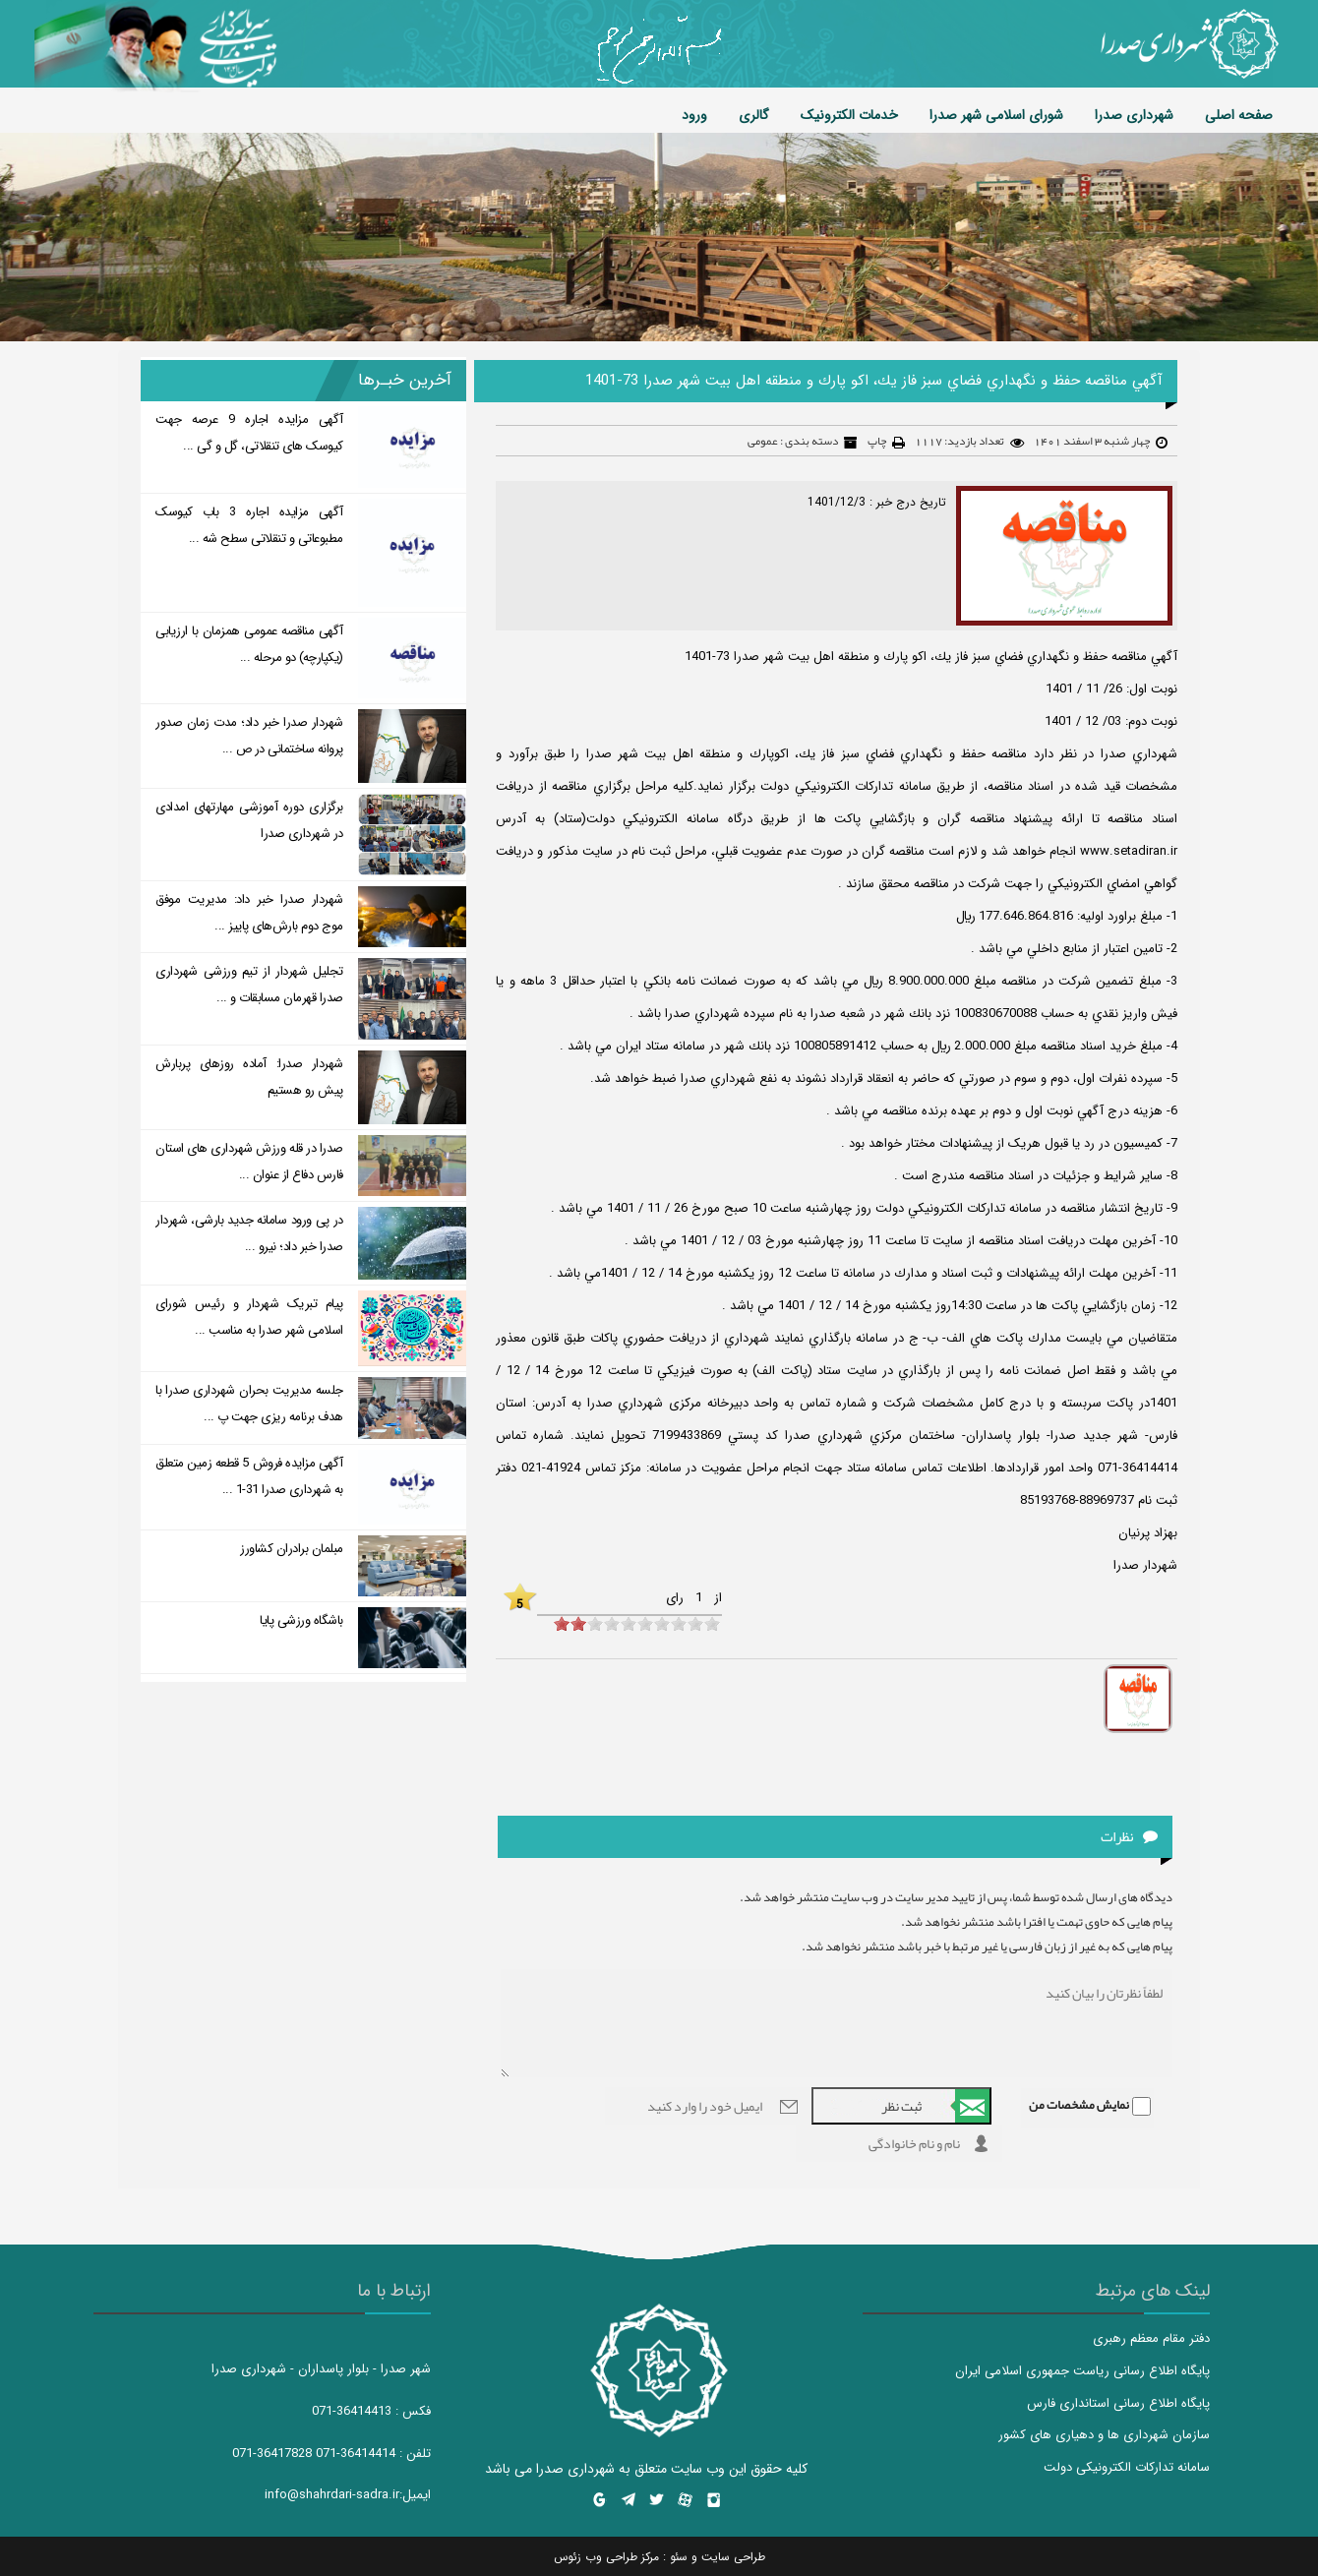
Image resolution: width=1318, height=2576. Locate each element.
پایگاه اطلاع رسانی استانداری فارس (1118, 2403)
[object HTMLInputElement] (561, 1623)
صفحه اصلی (1239, 115)
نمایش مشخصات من (1079, 2105)
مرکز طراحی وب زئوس (606, 2556)
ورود (694, 115)
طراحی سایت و (726, 2556)
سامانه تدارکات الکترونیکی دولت (1127, 2467)
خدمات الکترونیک (849, 115)
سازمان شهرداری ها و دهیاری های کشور (1104, 2435)
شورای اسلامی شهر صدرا (996, 115)
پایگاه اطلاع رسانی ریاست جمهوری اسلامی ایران (1082, 2371)
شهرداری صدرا (1134, 115)
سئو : (673, 2556)
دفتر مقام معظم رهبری (1151, 2338)
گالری (754, 115)
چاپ (877, 440)
